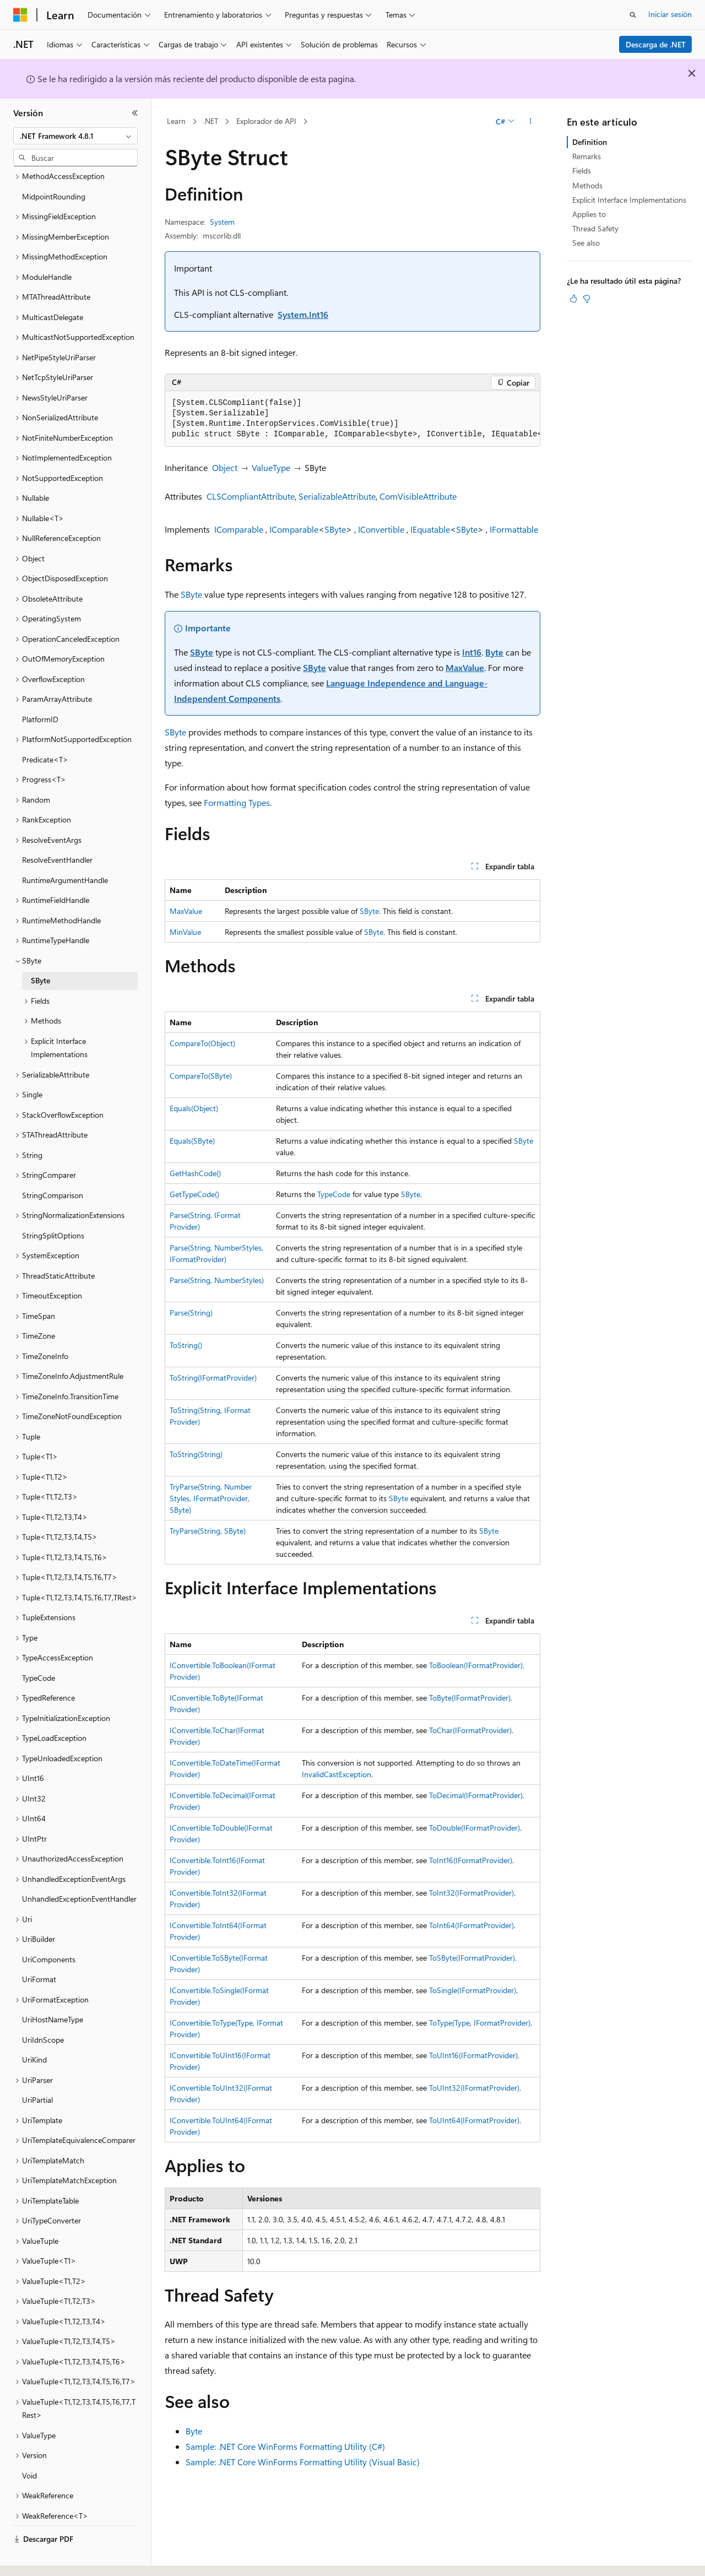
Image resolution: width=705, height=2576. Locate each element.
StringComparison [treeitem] (52, 1165)
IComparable (238, 529)
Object (224, 467)
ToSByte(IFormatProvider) (472, 1957)
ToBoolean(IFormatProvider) (476, 1665)
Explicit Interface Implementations (629, 199)
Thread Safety (595, 228)
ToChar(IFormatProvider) (470, 1730)
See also (586, 242)
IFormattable (514, 529)
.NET (210, 121)
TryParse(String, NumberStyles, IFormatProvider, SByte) (211, 1498)
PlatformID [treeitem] (40, 689)
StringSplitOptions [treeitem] (53, 1205)
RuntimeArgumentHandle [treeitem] (65, 850)
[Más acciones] (530, 122)
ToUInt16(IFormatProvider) (473, 2055)
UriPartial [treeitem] (37, 2069)
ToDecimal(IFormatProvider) (476, 1795)
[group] (352, 419)
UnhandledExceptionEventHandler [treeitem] (79, 1868)
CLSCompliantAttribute (251, 496)
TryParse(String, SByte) (208, 1530)
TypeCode (333, 1194)
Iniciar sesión (670, 14)
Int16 (471, 652)
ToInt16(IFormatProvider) (470, 1860)
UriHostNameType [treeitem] (52, 1989)
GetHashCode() (195, 1173)
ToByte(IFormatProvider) (470, 1697)
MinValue (185, 932)
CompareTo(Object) (202, 1043)
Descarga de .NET (656, 44)
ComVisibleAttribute (418, 496)
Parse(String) (191, 1312)
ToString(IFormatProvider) (213, 1377)
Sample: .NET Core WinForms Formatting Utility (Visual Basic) (303, 2461)
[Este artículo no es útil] (586, 298)
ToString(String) (196, 1454)
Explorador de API (266, 121)
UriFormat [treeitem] (39, 1949)
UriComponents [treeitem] (48, 1929)
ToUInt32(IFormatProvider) (474, 2087)
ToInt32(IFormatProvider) (471, 1892)
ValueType (271, 467)
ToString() (186, 1345)
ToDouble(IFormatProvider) (474, 1827)
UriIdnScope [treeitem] (43, 2009)
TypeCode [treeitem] (38, 1647)
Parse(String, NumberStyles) (217, 1280)
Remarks (586, 156)
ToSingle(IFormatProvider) (472, 1990)
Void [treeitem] (29, 2445)
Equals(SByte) (192, 1140)
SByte (335, 529)
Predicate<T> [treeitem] (45, 729)
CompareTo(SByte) (201, 1075)
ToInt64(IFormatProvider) (471, 1925)
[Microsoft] (20, 15)
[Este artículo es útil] (573, 298)
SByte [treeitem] (40, 950)
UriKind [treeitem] (34, 2029)
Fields (581, 170)
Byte (494, 652)
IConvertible (381, 529)
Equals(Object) (194, 1108)
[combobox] (75, 136)
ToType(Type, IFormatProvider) (479, 2022)
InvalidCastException (336, 1774)
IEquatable (430, 529)
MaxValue (465, 667)
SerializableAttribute (337, 496)
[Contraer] (135, 113)
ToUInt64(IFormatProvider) (474, 2120)
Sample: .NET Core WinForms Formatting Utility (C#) (285, 2446)
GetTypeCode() (194, 1194)
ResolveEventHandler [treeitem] (57, 829)
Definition (589, 142)
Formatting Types (237, 802)
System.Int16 (303, 314)
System (222, 222)
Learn (176, 121)
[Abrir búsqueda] (633, 15)
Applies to (589, 214)
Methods (587, 185)
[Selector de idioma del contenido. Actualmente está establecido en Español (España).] (53, 2558)
